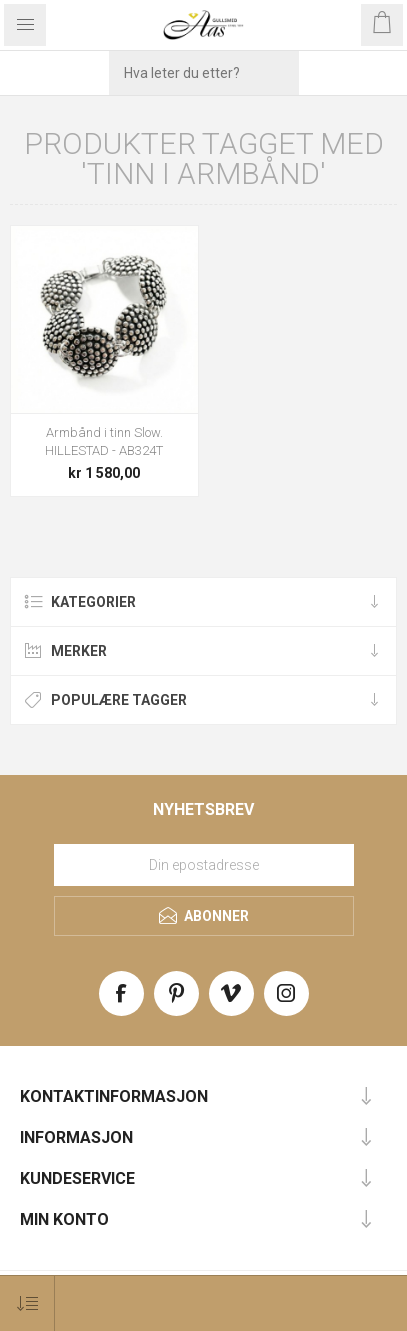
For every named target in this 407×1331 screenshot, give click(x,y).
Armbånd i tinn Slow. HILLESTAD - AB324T (104, 441)
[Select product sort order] (27, 1303)
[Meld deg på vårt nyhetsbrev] (204, 865)
